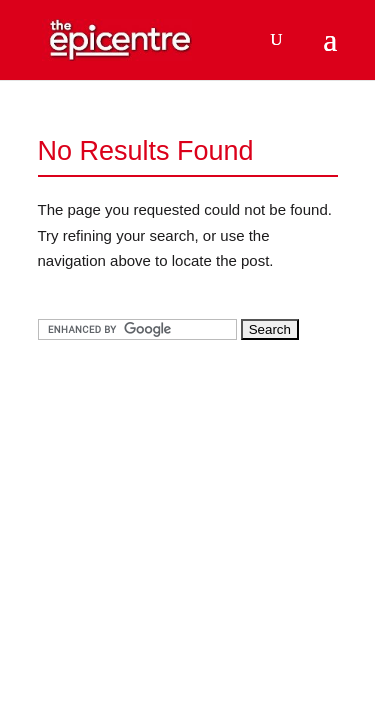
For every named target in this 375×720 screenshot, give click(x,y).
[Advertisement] (188, 496)
